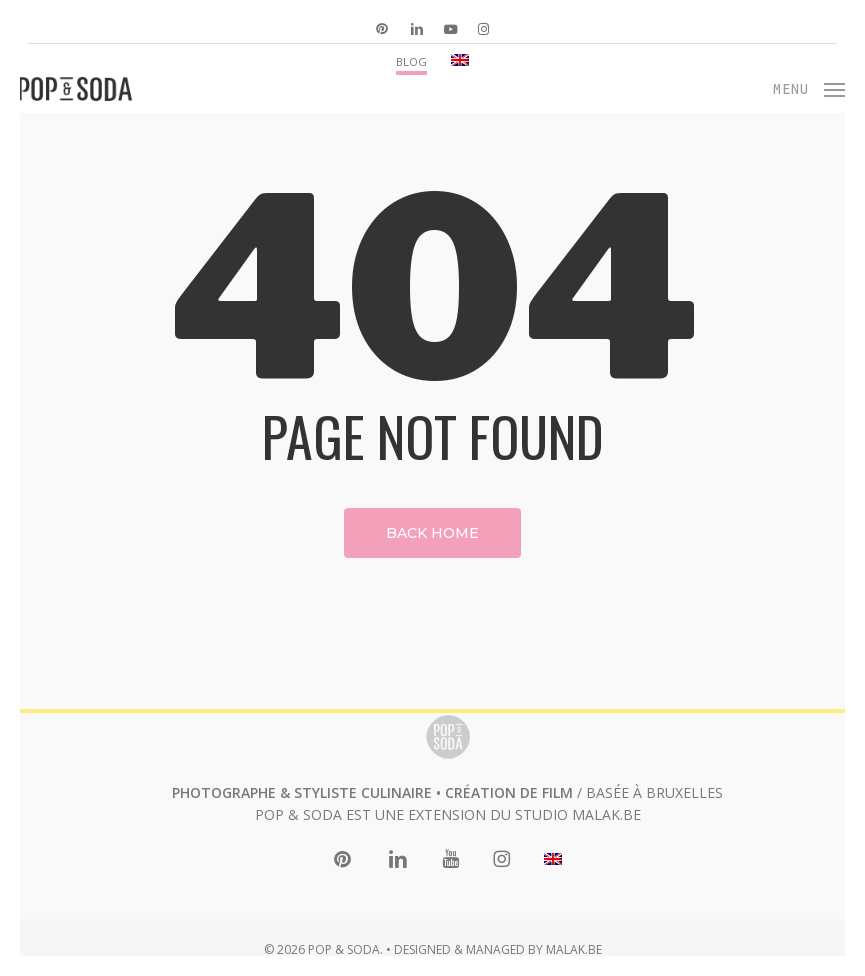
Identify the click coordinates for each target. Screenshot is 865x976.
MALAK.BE (606, 814)
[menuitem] (460, 60)
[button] (809, 87)
